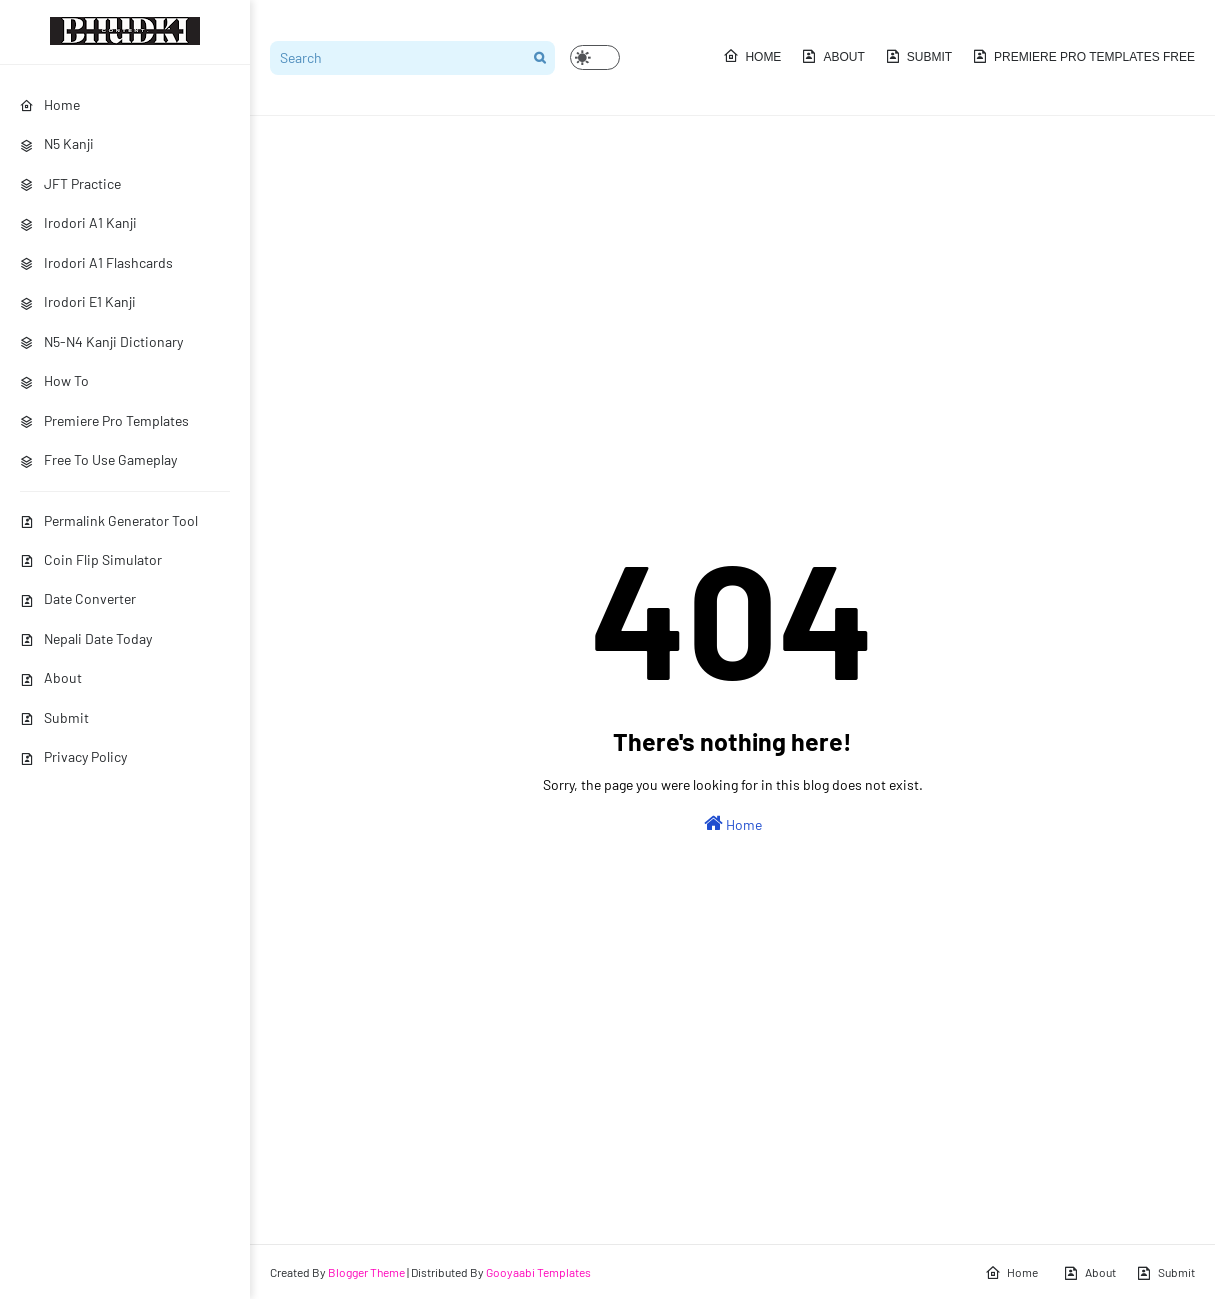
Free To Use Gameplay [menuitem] (98, 459)
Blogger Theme (366, 1272)
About (51, 677)
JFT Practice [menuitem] (70, 183)
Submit (54, 717)
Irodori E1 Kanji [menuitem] (78, 301)
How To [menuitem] (54, 380)
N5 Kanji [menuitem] (57, 143)
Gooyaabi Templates (538, 1272)
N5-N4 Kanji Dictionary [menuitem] (101, 341)
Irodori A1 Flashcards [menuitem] (96, 262)
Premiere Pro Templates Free (1083, 56)
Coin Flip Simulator (91, 559)
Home (752, 56)
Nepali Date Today (86, 638)
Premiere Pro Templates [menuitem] (104, 420)
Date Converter (78, 598)
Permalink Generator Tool (109, 520)
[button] (595, 57)
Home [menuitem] (50, 104)
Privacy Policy (73, 756)
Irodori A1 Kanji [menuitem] (78, 222)
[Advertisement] (732, 286)
